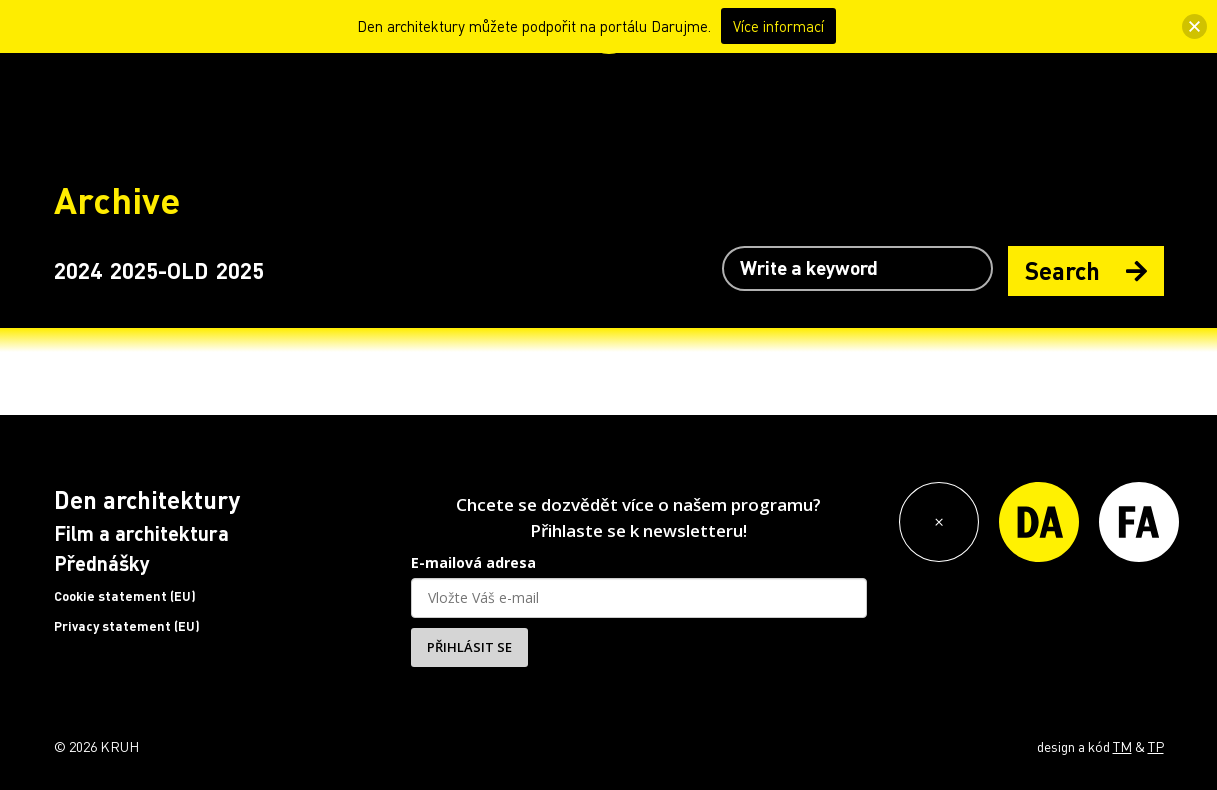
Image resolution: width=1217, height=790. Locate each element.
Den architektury (147, 499)
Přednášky (102, 563)
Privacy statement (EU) (127, 626)
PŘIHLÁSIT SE (469, 647)
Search (1086, 270)
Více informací (778, 26)
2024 (78, 270)
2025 (240, 270)
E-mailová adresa (473, 562)
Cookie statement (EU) (125, 596)
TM (1122, 746)
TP (1156, 746)
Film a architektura (141, 533)
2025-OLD (159, 270)
